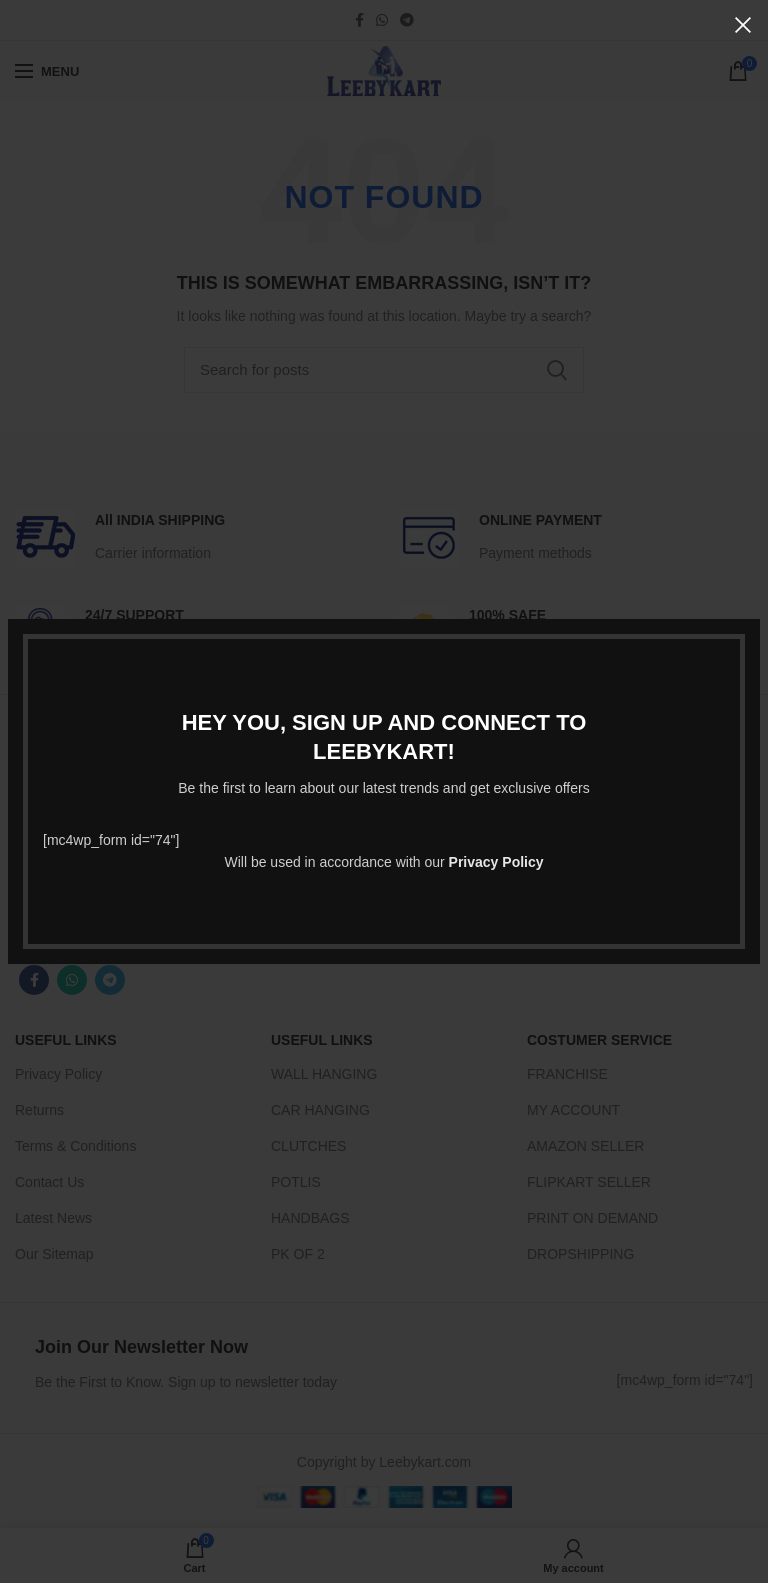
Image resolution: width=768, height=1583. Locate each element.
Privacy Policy (496, 862)
